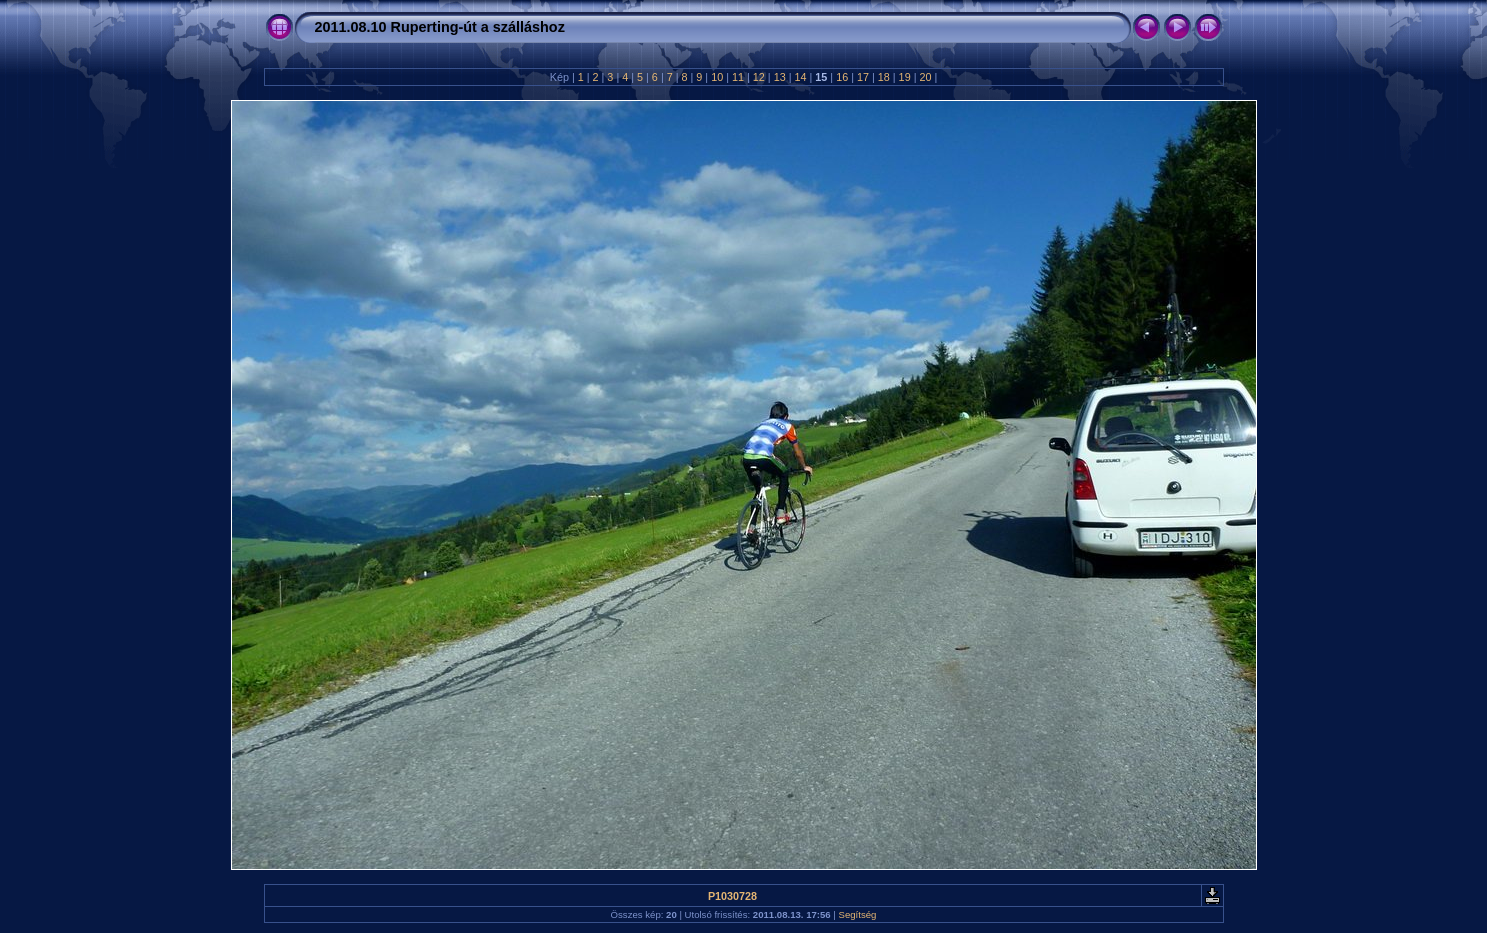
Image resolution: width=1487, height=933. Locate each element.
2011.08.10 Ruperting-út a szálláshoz (440, 27)
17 (863, 77)
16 (842, 77)
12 (759, 77)
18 (884, 77)
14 (800, 77)
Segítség (858, 914)
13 (780, 77)
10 (717, 77)
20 (925, 77)
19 (905, 77)
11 (738, 77)
